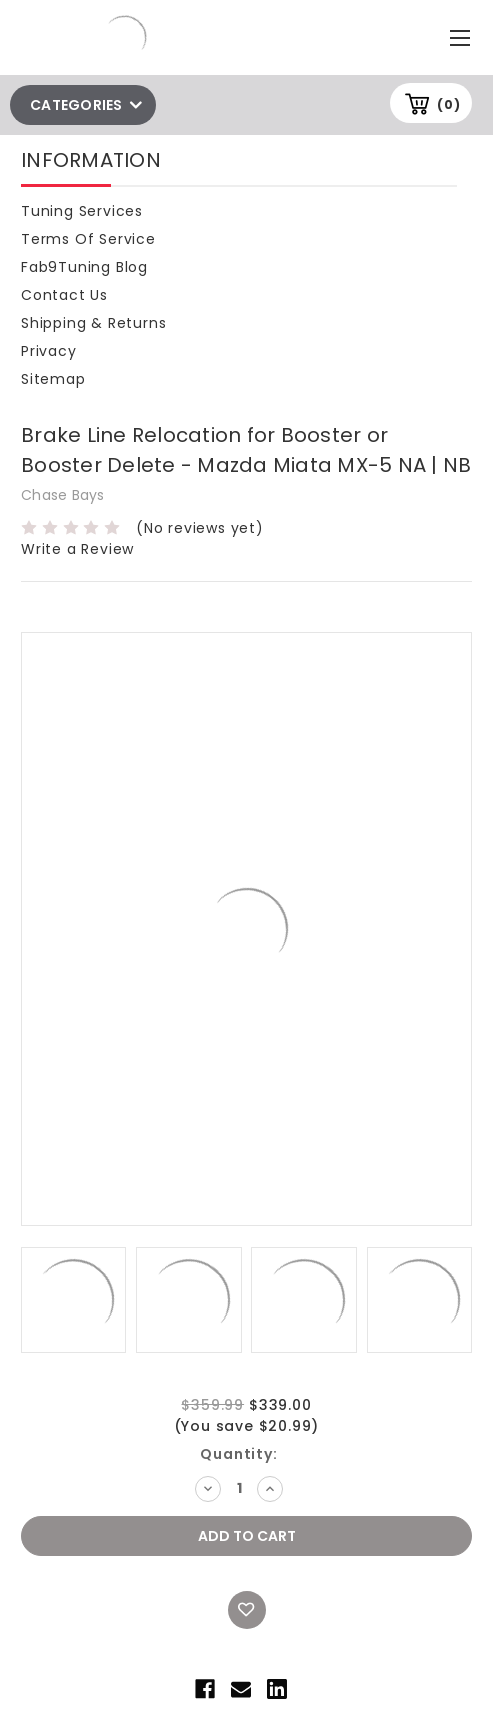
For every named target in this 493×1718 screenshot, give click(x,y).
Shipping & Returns (93, 323)
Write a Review (77, 549)
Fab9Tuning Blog (84, 267)
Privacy (49, 351)
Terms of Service (88, 239)
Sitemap (53, 379)
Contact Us (64, 295)
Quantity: (238, 1454)
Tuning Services (82, 211)
